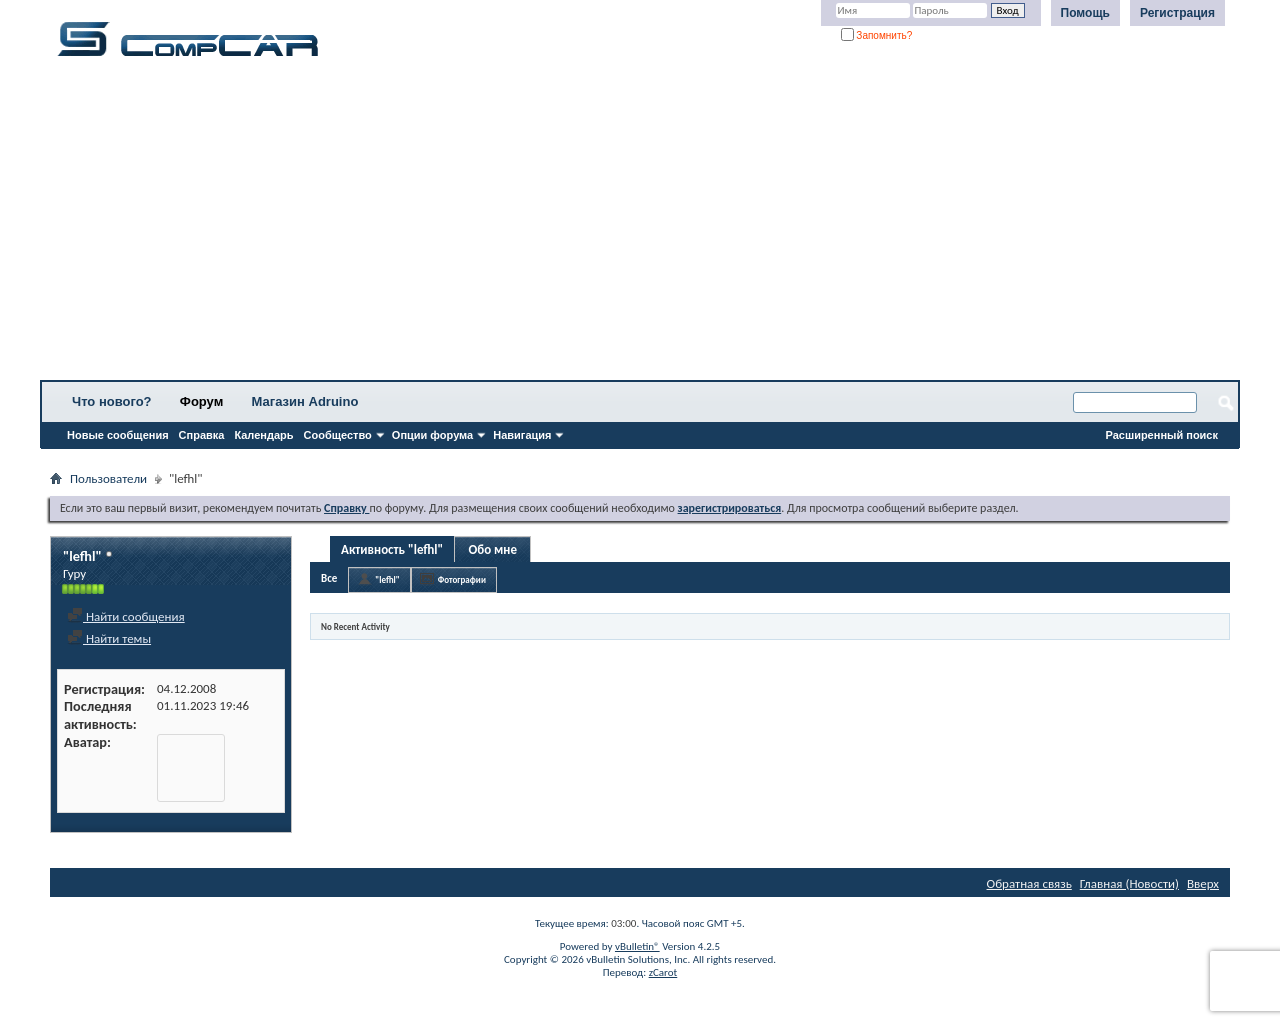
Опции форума (432, 435)
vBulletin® (637, 946)
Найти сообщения (126, 616)
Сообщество (338, 435)
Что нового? (112, 401)
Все (329, 578)
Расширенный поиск (1162, 435)
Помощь (1085, 13)
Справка (202, 435)
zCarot (663, 972)
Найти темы (109, 638)
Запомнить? (877, 35)
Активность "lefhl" (392, 549)
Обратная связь (1029, 883)
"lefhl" (387, 579)
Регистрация (1177, 13)
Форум (201, 401)
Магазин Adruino (305, 401)
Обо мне (492, 549)
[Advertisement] (625, 225)
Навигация (522, 435)
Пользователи (108, 478)
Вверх (1203, 883)
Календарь (263, 435)
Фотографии (462, 579)
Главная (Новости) (1129, 883)
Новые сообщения (118, 435)
